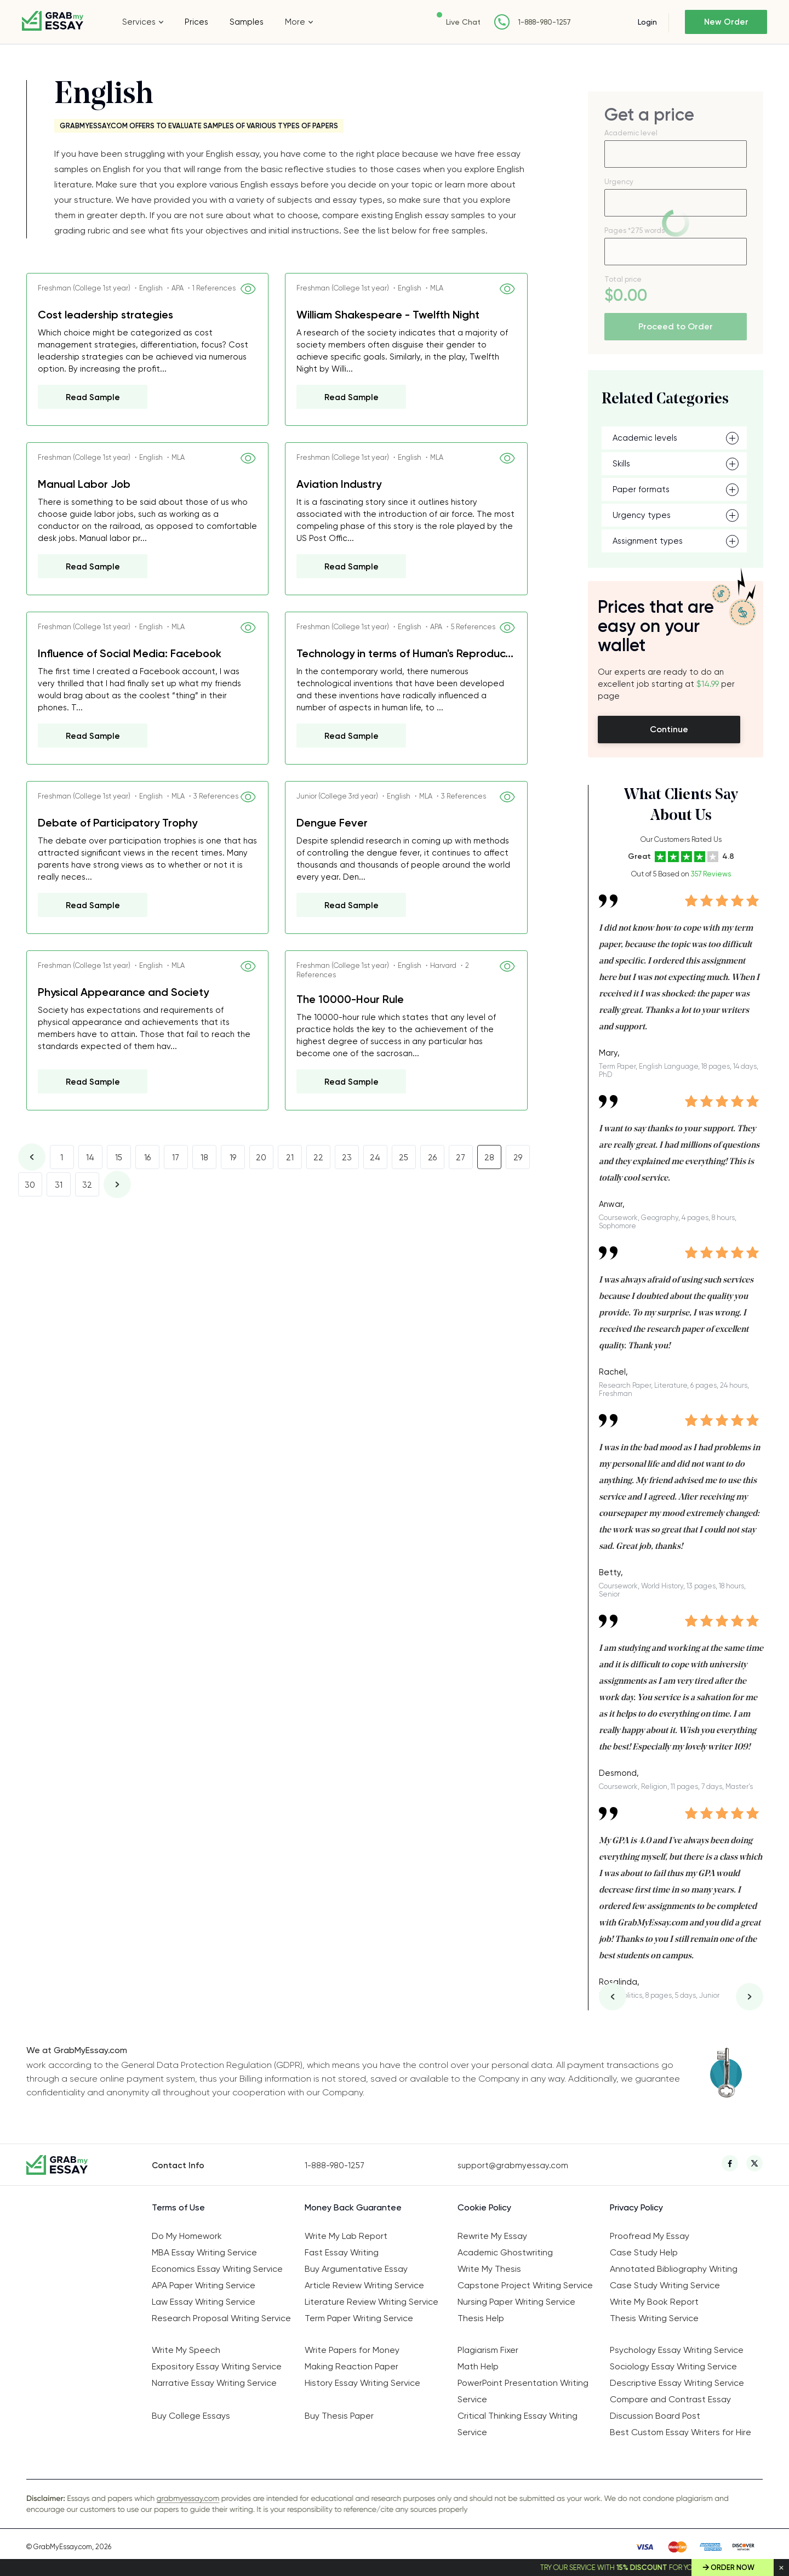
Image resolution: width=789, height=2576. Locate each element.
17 (175, 1157)
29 (517, 1157)
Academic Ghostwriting (505, 2252)
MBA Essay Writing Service (204, 2252)
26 (432, 1157)
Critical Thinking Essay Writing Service (518, 2423)
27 (460, 1157)
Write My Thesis (489, 2269)
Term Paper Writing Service (359, 2318)
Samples (247, 22)
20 (261, 1157)
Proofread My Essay (649, 2236)
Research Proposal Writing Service (221, 2318)
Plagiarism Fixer (488, 2350)
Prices (196, 22)
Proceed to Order (675, 326)
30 (30, 1185)
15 (118, 1157)
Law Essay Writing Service (203, 2301)
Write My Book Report (654, 2301)
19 (233, 1157)
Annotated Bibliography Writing (673, 2269)
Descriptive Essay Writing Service (677, 2383)
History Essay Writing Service (362, 2383)
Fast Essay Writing (342, 2252)
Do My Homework (187, 2236)
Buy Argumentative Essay (356, 2269)
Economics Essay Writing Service (217, 2269)
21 (290, 1157)
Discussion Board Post (655, 2415)
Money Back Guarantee (353, 2207)
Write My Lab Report (346, 2236)
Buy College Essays (191, 2415)
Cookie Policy (484, 2207)
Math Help (478, 2366)
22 (318, 1157)
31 (58, 1185)
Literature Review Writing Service (371, 2301)
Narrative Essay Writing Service (214, 2383)
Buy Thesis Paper (339, 2415)
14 (90, 1157)
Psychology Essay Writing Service (677, 2350)
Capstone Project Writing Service (525, 2285)
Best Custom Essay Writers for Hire (680, 2432)
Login (647, 22)
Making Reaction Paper (351, 2366)
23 (347, 1157)
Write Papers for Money (352, 2350)
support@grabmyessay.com (513, 2165)
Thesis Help (481, 2318)
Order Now (732, 2567)
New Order (726, 22)
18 (204, 1157)
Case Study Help (644, 2252)
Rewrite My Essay (492, 2236)
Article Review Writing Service (364, 2285)
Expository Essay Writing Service (217, 2366)
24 (375, 1157)
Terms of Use (178, 2207)
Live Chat (463, 22)
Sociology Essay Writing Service (673, 2366)
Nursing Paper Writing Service (516, 2301)
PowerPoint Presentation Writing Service (523, 2391)
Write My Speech (186, 2350)
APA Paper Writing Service (203, 2285)
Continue (669, 729)
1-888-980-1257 (544, 22)
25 (403, 1157)
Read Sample (93, 397)
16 (147, 1157)
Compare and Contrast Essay (670, 2399)
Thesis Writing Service (654, 2318)
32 (87, 1185)
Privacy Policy (636, 2207)
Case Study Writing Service (665, 2285)
